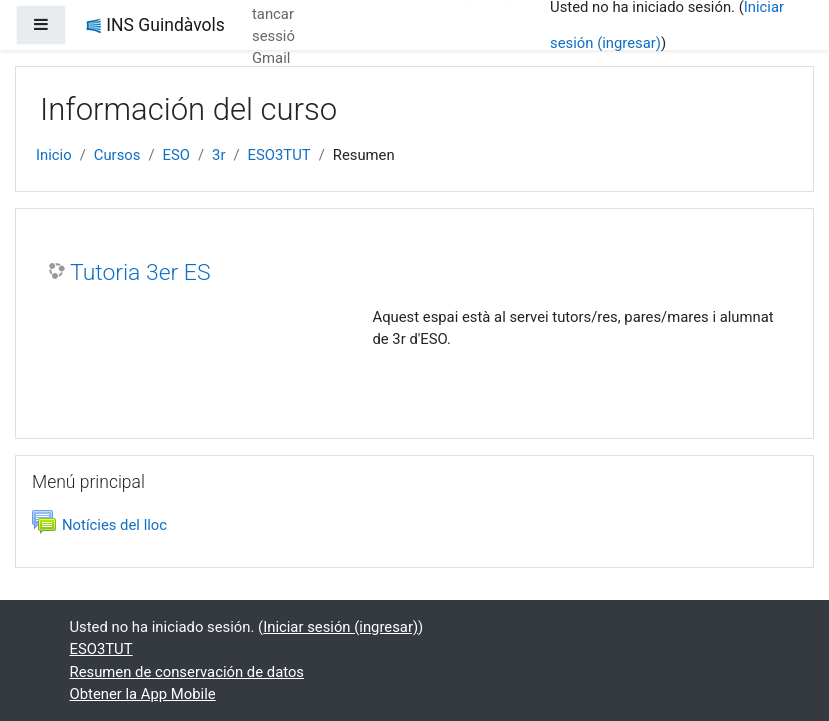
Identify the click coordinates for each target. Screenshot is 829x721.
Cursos (117, 155)
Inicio (54, 155)
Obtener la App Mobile (143, 694)
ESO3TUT (279, 155)
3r (218, 155)
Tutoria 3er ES (140, 272)
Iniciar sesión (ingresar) (340, 627)
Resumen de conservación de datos (187, 672)
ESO (176, 155)
